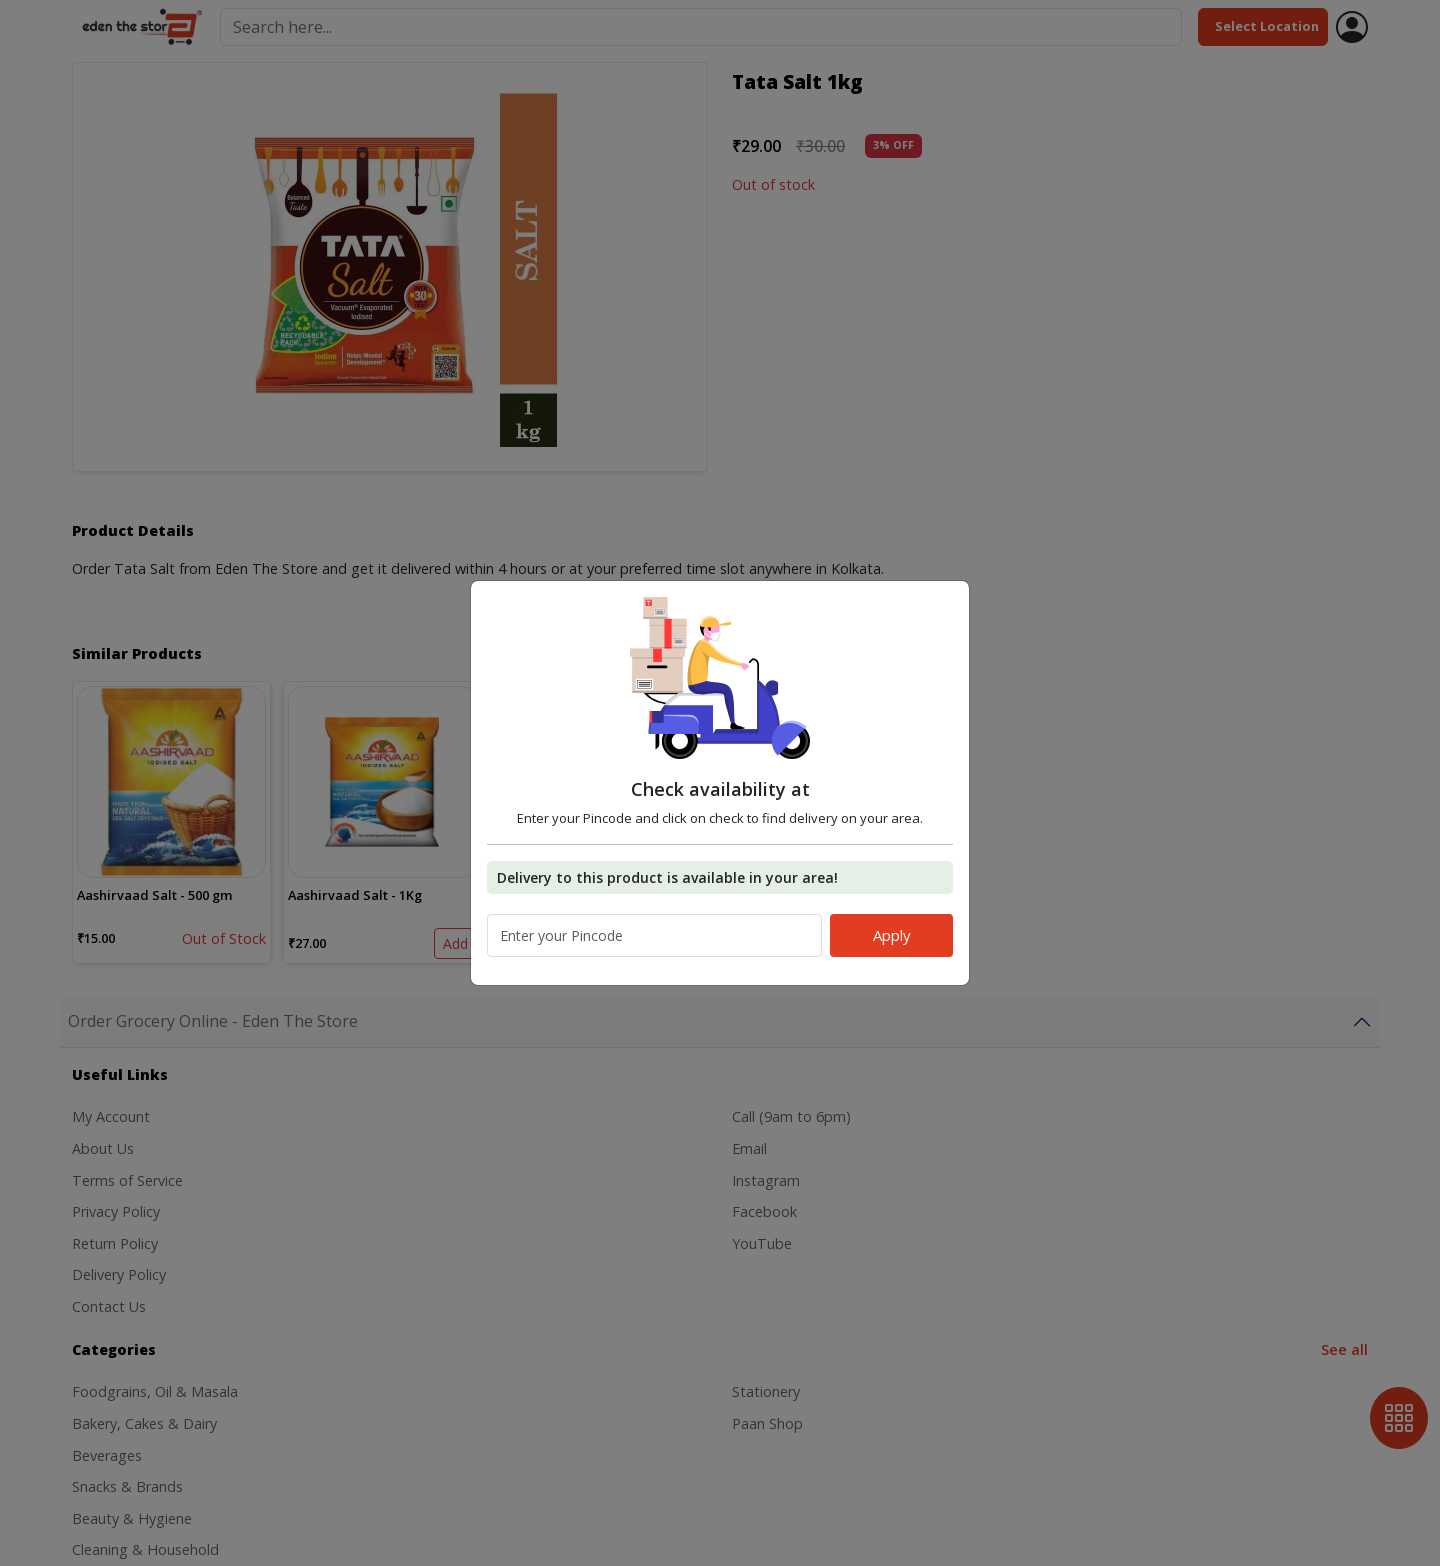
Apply (892, 935)
